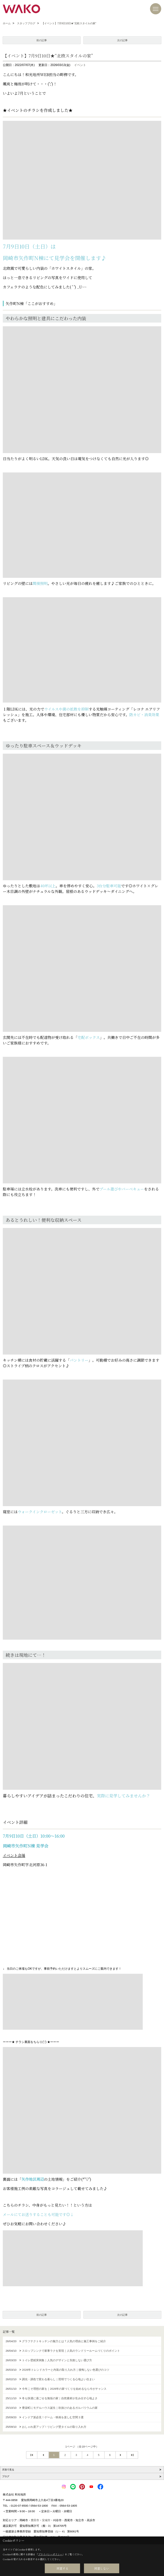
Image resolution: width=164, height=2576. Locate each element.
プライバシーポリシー (50, 2554)
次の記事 (122, 40)
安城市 (46, 2520)
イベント (80, 65)
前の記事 (41, 40)
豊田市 (35, 2520)
